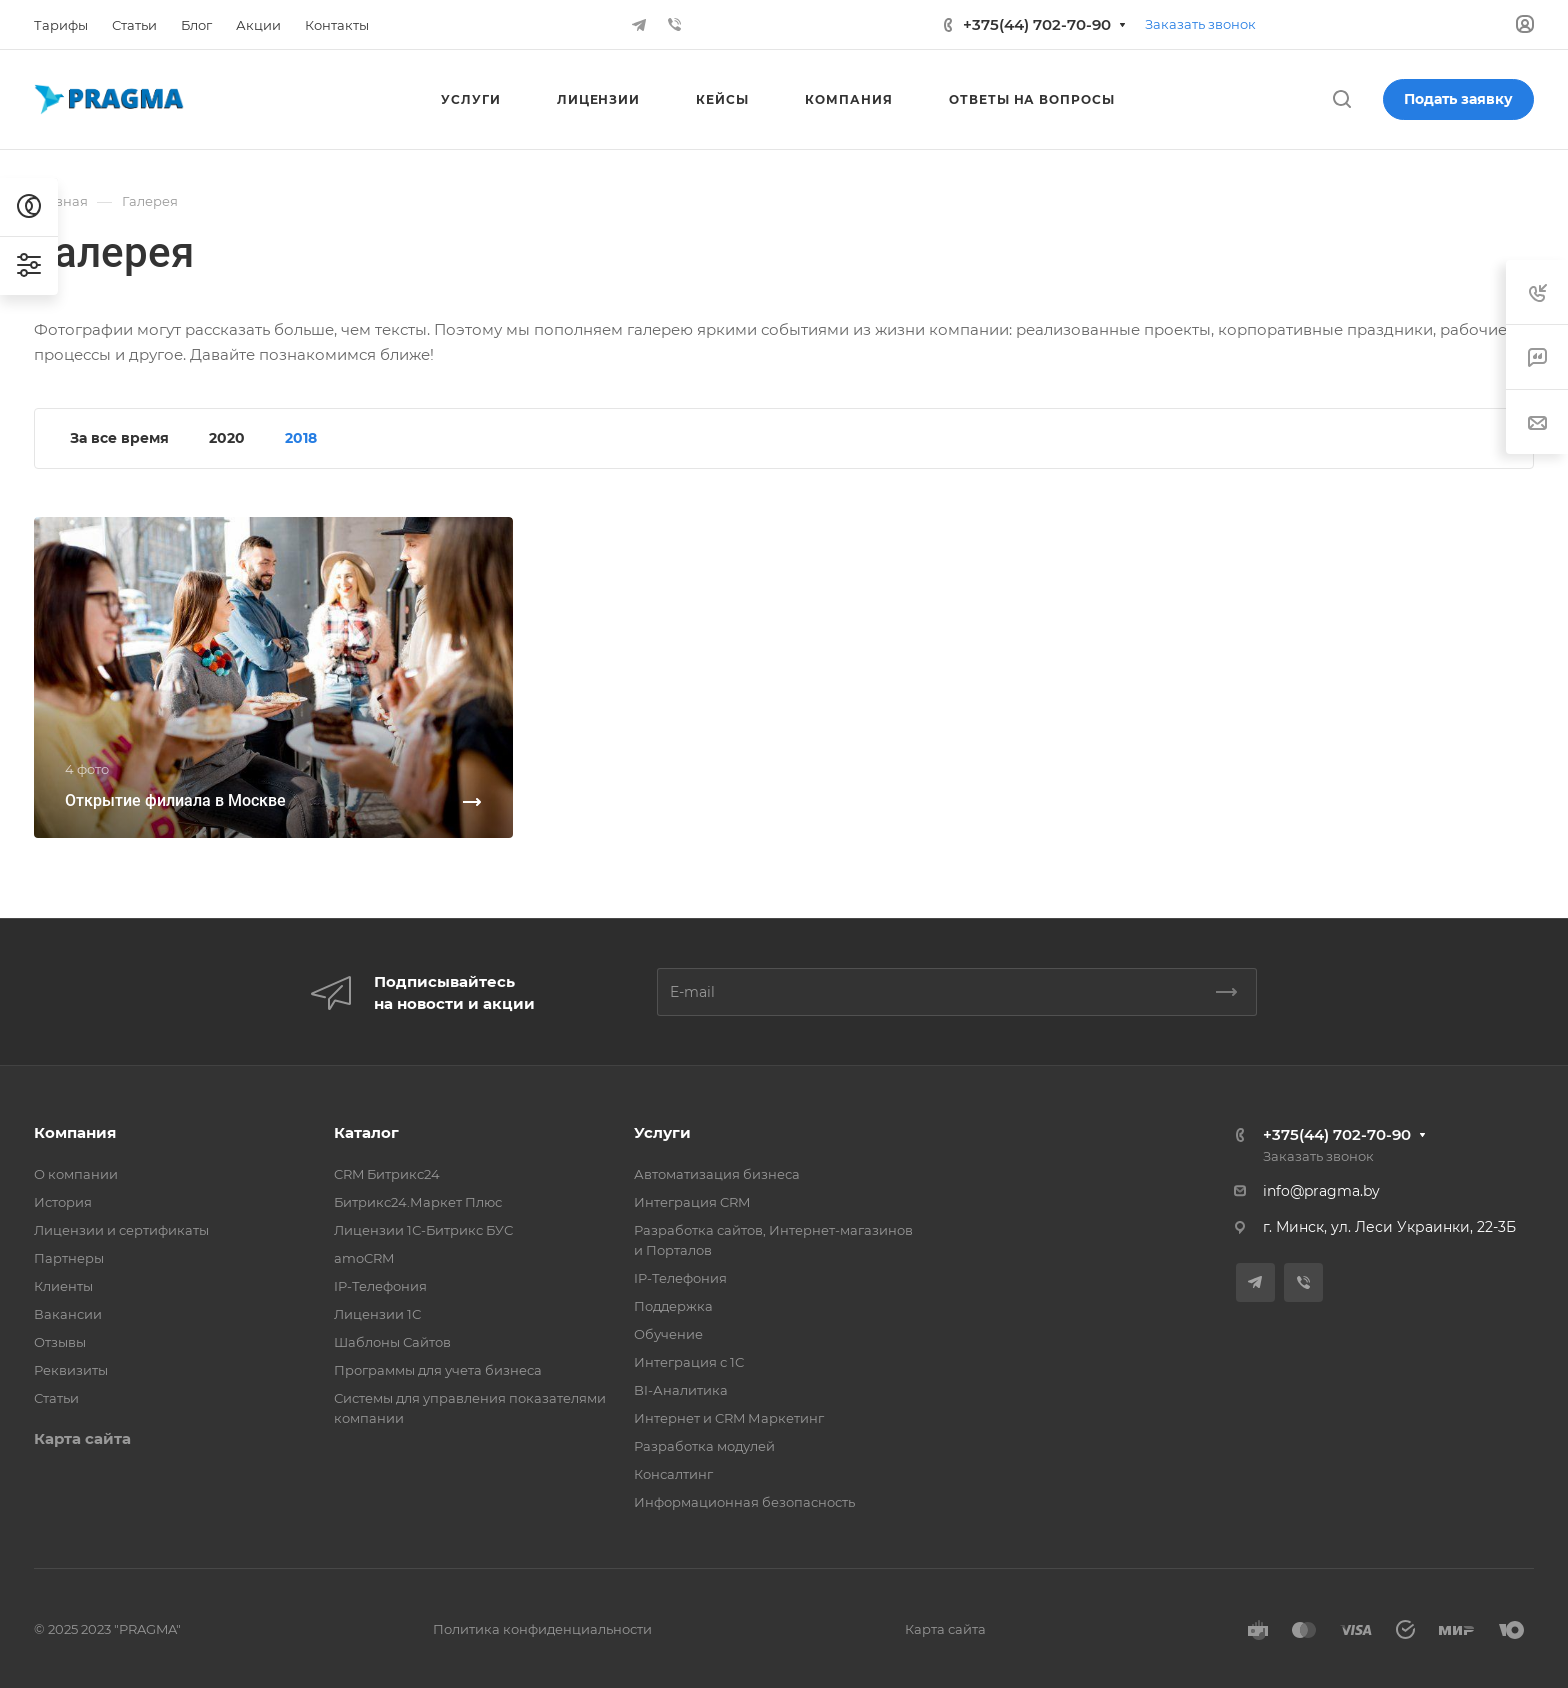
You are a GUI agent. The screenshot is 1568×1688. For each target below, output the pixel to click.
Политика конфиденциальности (542, 1629)
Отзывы (60, 1342)
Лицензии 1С (377, 1314)
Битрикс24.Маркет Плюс (418, 1202)
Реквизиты (71, 1370)
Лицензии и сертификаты (121, 1230)
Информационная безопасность (744, 1502)
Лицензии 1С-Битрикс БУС (423, 1230)
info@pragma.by (1321, 1191)
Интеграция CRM (692, 1202)
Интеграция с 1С (689, 1362)
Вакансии (68, 1314)
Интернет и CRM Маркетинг (729, 1418)
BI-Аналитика (681, 1390)
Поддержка (673, 1306)
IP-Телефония (380, 1286)
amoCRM (364, 1258)
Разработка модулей (704, 1446)
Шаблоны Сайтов (392, 1342)
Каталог (366, 1132)
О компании (76, 1174)
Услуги (662, 1132)
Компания (75, 1132)
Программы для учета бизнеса (438, 1370)
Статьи (56, 1398)
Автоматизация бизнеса (717, 1174)
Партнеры (69, 1258)
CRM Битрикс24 (387, 1174)
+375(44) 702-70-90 (1037, 24)
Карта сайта (82, 1438)
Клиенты (63, 1286)
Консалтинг (673, 1474)
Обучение (668, 1334)
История (63, 1202)
